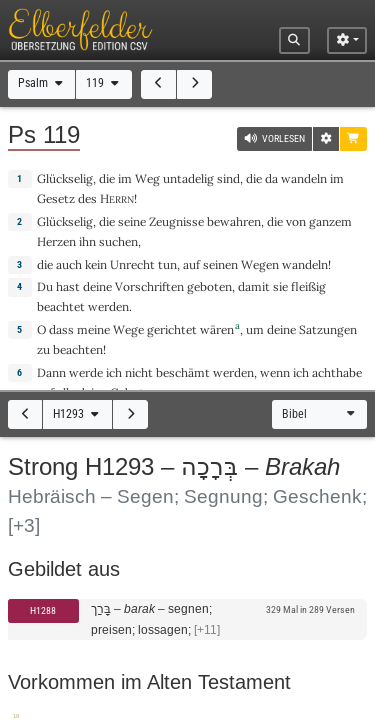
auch (69, 264)
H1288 (43, 610)
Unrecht (132, 264)
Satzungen (328, 329)
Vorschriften (149, 286)
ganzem (330, 221)
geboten (209, 286)
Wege (128, 329)
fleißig (308, 286)
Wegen (260, 264)
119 (104, 83)
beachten (78, 349)
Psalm (42, 83)
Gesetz (56, 198)
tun (167, 264)
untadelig (188, 178)
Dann (51, 372)
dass (61, 329)
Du (45, 286)
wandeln (304, 178)
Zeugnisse (176, 221)
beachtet (61, 306)
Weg (147, 178)
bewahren (234, 221)
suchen (118, 241)
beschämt (183, 372)
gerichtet (172, 329)
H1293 (77, 414)
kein (96, 264)
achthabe (337, 372)
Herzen (56, 241)
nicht (139, 372)
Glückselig (65, 178)
